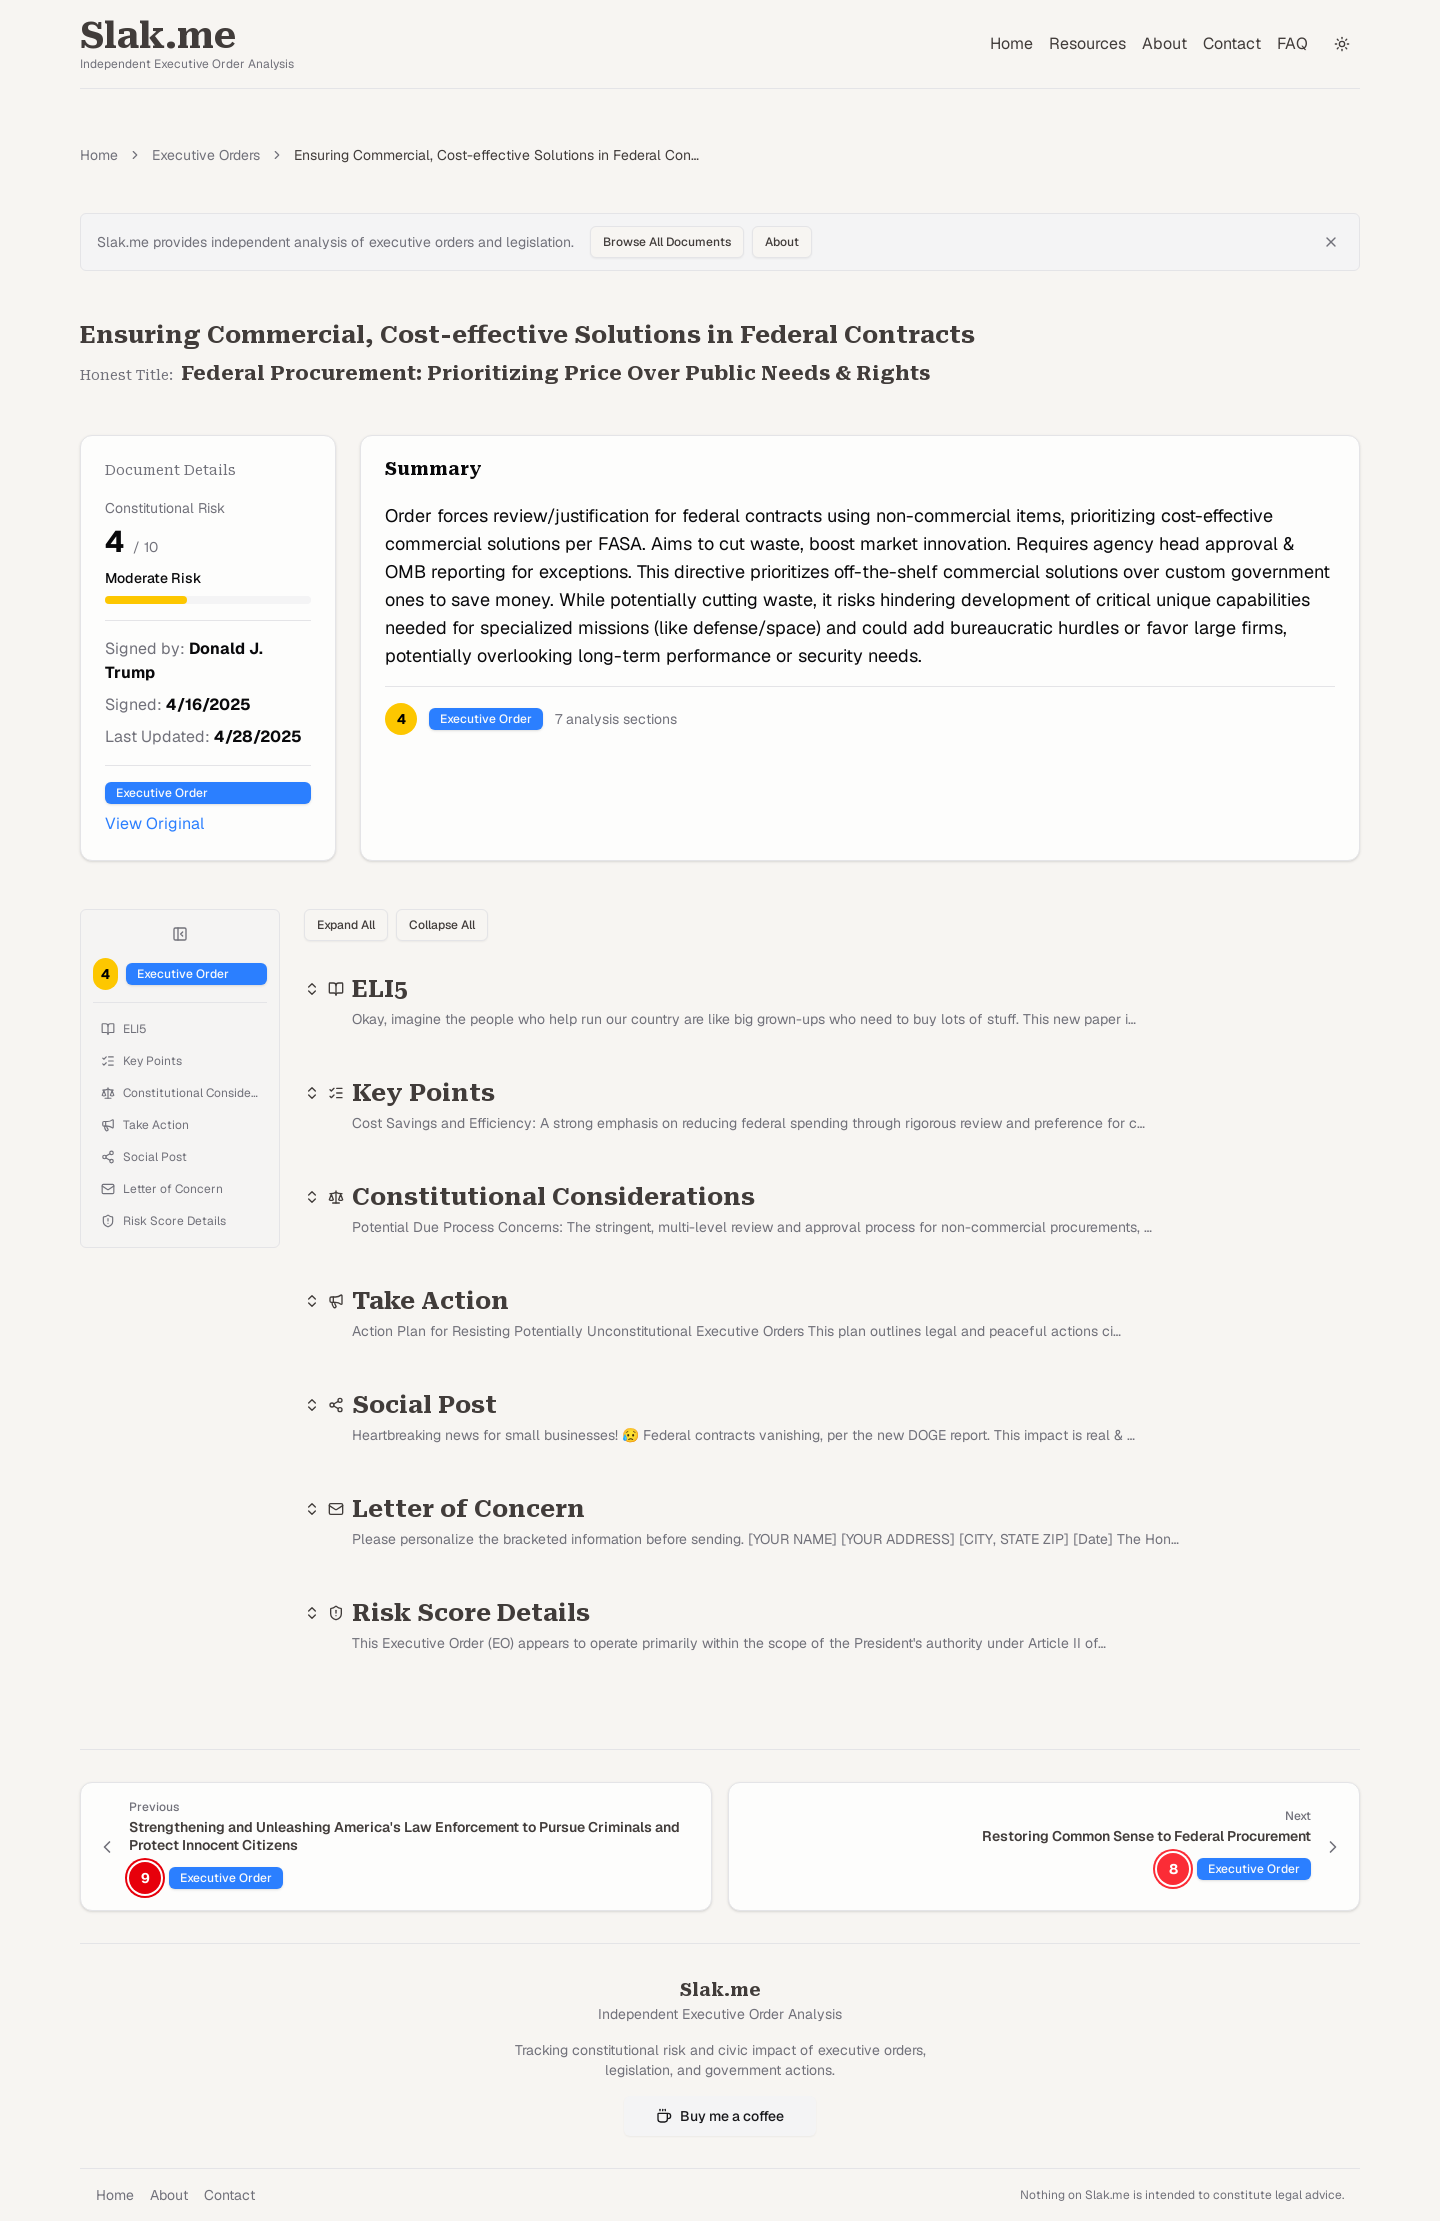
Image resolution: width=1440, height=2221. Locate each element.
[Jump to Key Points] (180, 1061)
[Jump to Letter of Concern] (180, 1189)
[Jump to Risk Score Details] (180, 1221)
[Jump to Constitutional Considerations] (180, 1093)
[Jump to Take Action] (180, 1125)
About (1164, 43)
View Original (154, 823)
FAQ (1292, 43)
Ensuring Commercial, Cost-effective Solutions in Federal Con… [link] (496, 155)
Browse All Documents (667, 242)
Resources (1087, 43)
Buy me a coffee (720, 2116)
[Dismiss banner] (1331, 242)
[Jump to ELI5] (180, 1029)
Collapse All (442, 925)
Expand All (346, 925)
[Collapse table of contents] (180, 934)
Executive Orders (206, 155)
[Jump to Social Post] (180, 1157)
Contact (1232, 43)
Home (1011, 43)
